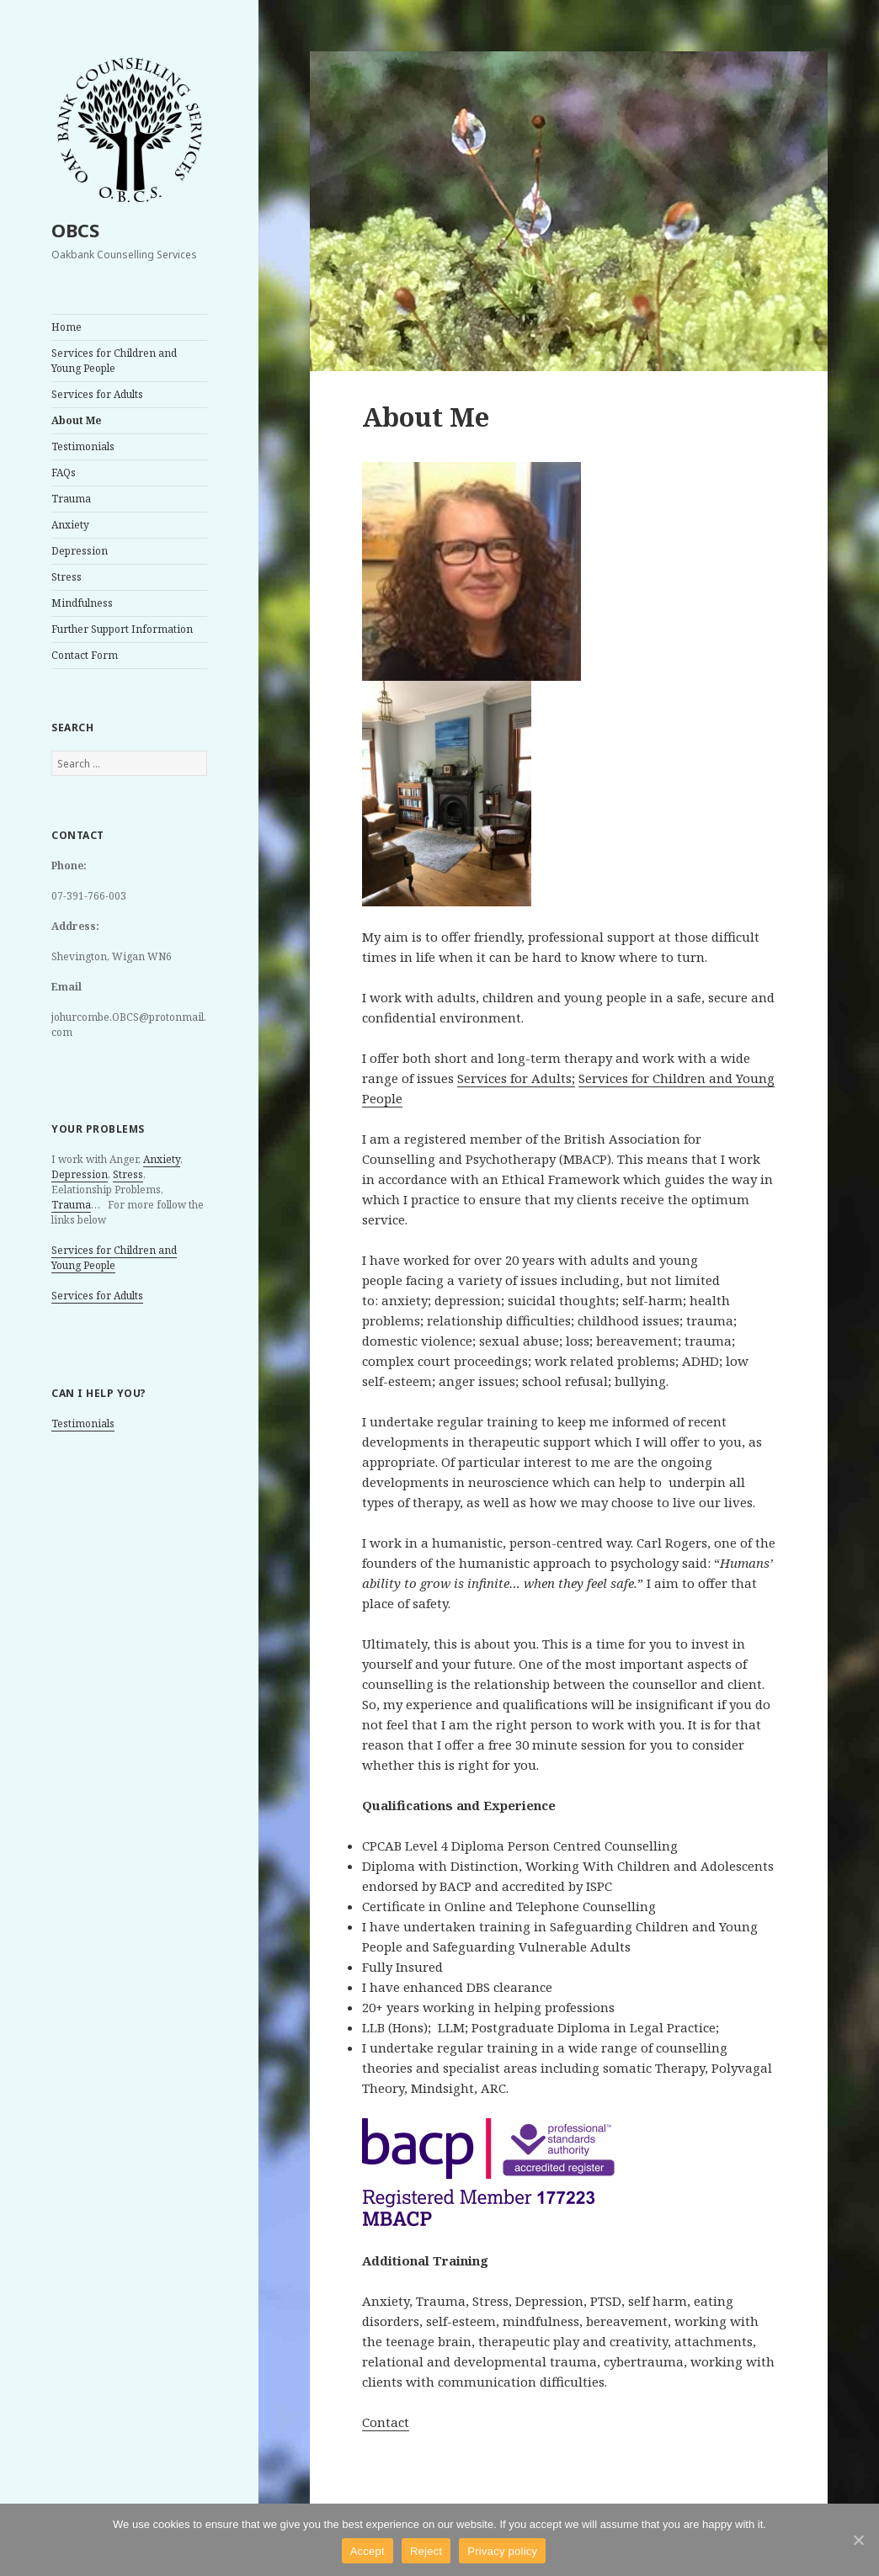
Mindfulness (82, 603)
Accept (367, 2551)
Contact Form (84, 655)
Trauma (71, 498)
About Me (76, 420)
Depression (79, 551)
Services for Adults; (516, 1078)
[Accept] (858, 2539)
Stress (66, 577)
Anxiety (70, 525)
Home (66, 327)
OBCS (75, 229)
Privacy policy (502, 2551)
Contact (385, 2422)
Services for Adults (97, 394)
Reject (426, 2551)
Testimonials (83, 446)
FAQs (63, 472)
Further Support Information (122, 629)
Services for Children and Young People (114, 360)
